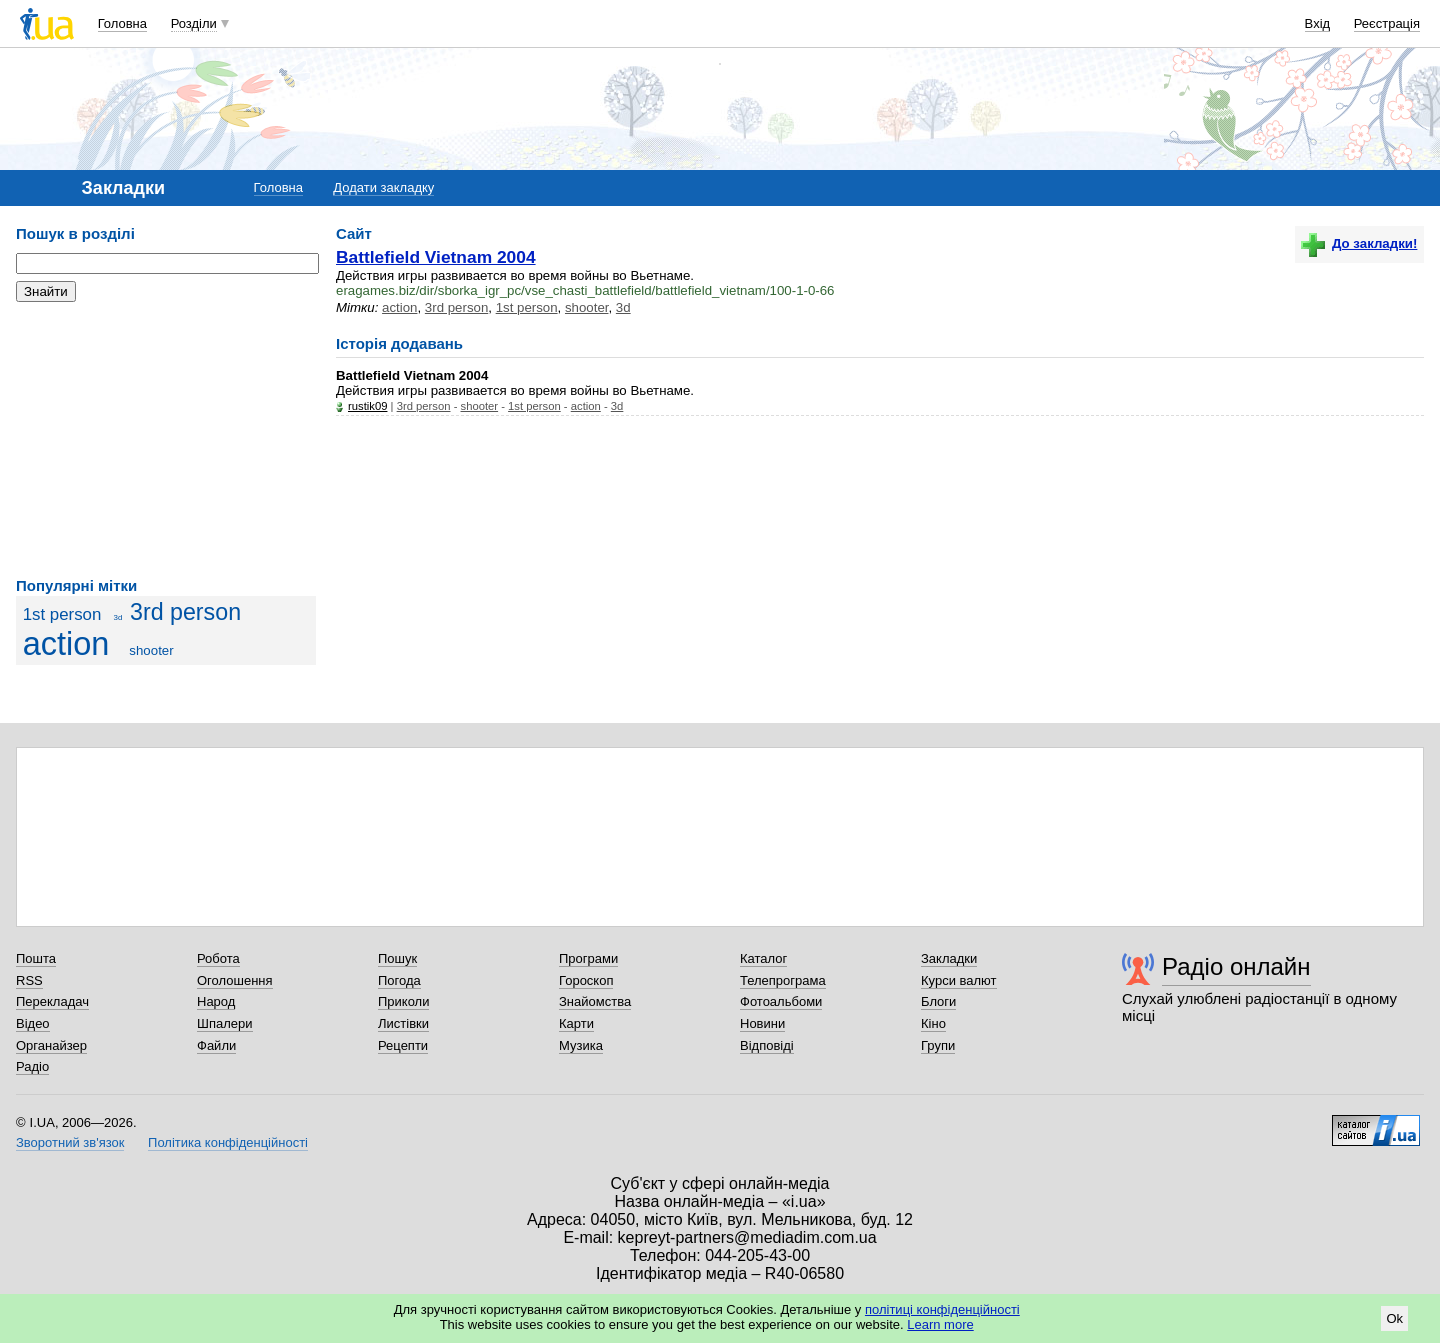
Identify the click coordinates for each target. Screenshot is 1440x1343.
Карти (576, 1023)
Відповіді (767, 1045)
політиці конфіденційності (942, 1309)
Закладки (949, 958)
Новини (762, 1023)
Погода (399, 980)
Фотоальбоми (781, 1001)
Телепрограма (783, 980)
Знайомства (595, 1001)
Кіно (933, 1023)
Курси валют (959, 980)
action (66, 644)
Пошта (36, 958)
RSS (29, 980)
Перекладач (52, 1001)
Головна (122, 23)
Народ (216, 1001)
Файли (216, 1045)
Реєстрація (1387, 23)
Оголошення (235, 980)
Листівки (403, 1023)
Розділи (194, 23)
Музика (581, 1045)
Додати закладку (383, 187)
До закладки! (1359, 243)
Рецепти (403, 1045)
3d (117, 617)
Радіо (32, 1066)
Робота (218, 958)
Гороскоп (586, 980)
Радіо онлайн (1236, 966)
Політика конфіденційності (228, 1142)
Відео (33, 1023)
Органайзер (51, 1045)
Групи (938, 1045)
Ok (1394, 1318)
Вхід (1318, 23)
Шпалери (225, 1023)
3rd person (185, 612)
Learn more (940, 1324)
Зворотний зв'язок (70, 1142)
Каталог (763, 958)
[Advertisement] (166, 440)
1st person (62, 614)
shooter (151, 650)
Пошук (397, 958)
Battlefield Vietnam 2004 (436, 257)
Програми (588, 958)
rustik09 (367, 406)
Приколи (403, 1001)
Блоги (938, 1001)
